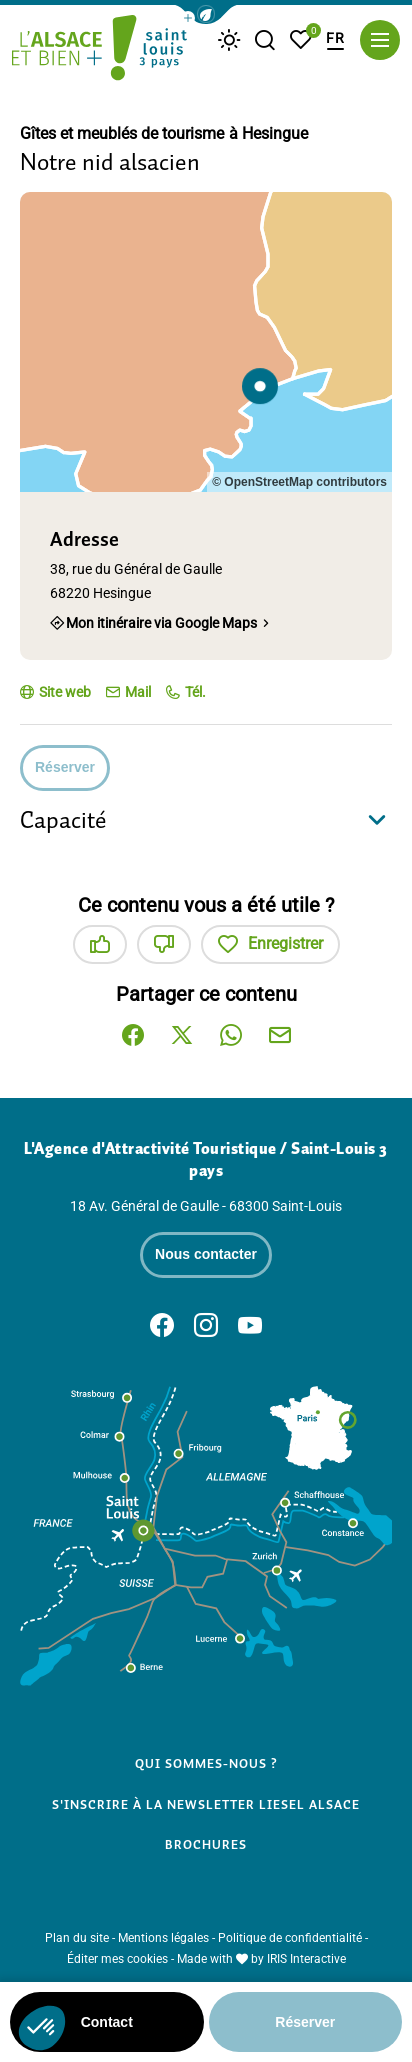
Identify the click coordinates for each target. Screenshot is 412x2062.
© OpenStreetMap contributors (299, 482)
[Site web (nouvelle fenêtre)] (55, 692)
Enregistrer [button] (270, 944)
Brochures (205, 1844)
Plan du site (77, 1938)
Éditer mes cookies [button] (117, 1959)
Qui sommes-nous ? (206, 1763)
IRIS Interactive (306, 1959)
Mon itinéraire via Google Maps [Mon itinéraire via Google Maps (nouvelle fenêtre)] (161, 623)
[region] (206, 342)
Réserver (65, 767)
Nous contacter (206, 1254)
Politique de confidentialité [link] (290, 1938)
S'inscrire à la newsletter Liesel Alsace (206, 1804)
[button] (206, 14)
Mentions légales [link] (163, 1938)
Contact (107, 2022)
